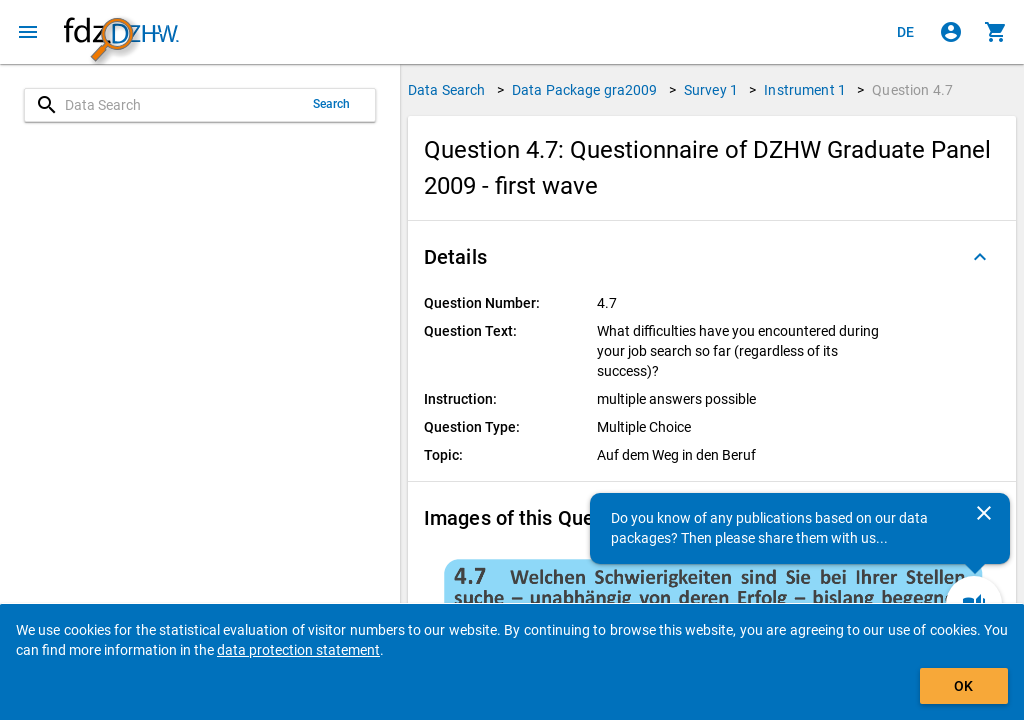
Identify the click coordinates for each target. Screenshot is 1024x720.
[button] (712, 257)
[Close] (984, 513)
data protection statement (298, 650)
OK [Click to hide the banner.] (963, 686)
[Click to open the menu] (28, 32)
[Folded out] (980, 257)
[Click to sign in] (951, 32)
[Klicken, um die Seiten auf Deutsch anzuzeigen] (906, 32)
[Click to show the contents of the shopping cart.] (996, 32)
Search (332, 104)
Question (912, 90)
